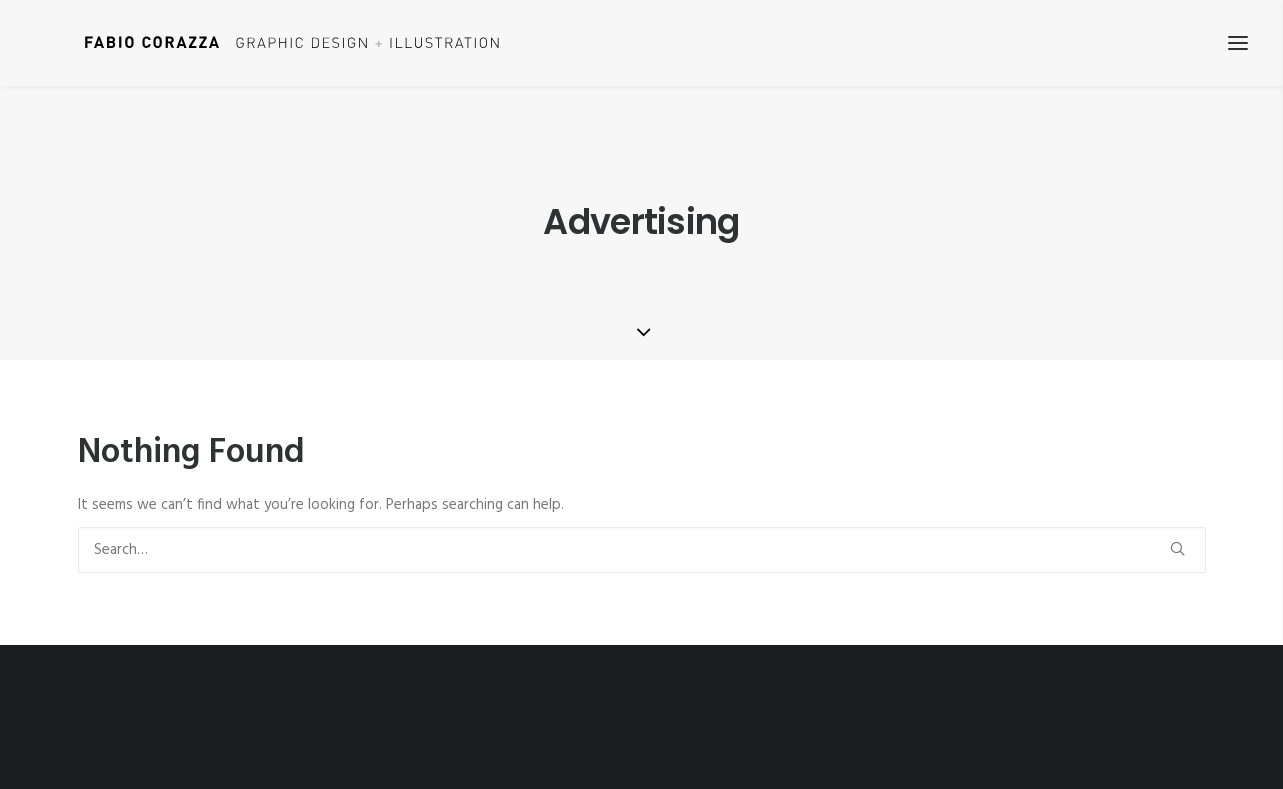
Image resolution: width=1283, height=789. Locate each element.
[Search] (642, 550)
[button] (1177, 548)
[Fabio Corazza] (256, 43)
